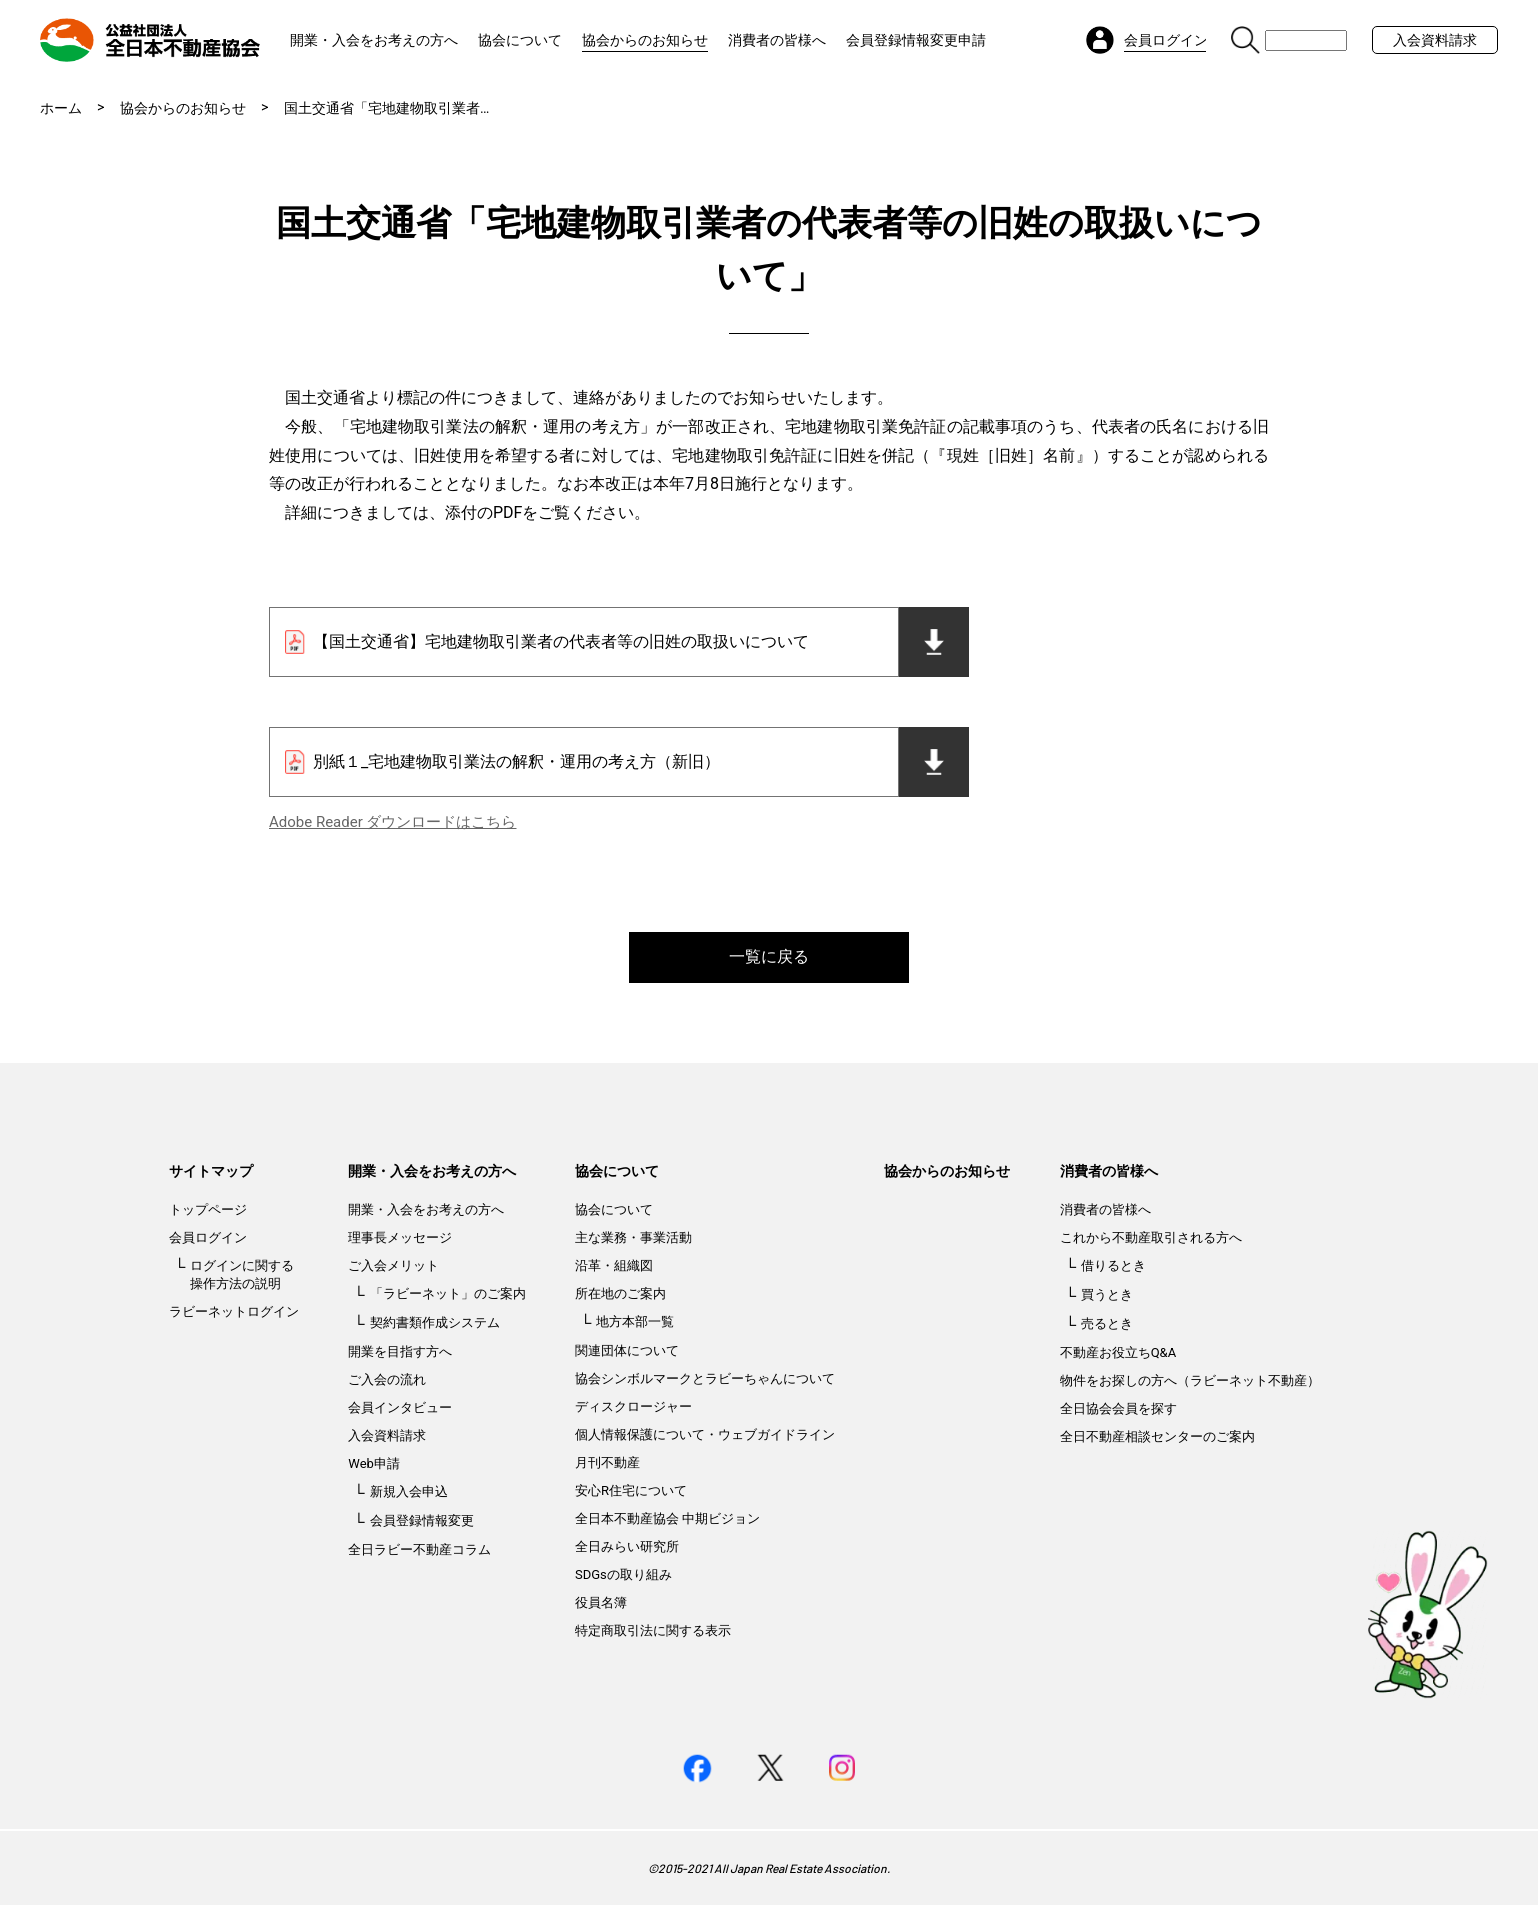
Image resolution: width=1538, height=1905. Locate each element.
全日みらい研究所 (627, 1546)
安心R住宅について (631, 1490)
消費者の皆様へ (777, 40)
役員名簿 (601, 1602)
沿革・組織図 (614, 1265)
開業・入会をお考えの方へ (374, 40)
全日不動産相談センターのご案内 (1157, 1436)
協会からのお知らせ (645, 40)
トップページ (208, 1209)
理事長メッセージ (400, 1237)
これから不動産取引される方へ (1151, 1237)
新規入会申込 (409, 1491)
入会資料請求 (1435, 40)
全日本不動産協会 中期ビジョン (667, 1518)
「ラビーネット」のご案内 (448, 1293)
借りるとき (1113, 1265)
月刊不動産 (607, 1462)
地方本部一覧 (635, 1321)
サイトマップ (211, 1171)
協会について (520, 40)
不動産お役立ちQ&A (1118, 1352)
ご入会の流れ (387, 1379)
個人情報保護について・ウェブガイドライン (705, 1434)
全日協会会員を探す (1118, 1408)
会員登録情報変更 (422, 1520)
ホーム (61, 108)
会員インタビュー (400, 1407)
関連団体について (627, 1350)
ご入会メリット (393, 1265)
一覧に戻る (769, 956)
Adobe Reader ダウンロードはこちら (392, 822)
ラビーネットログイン (234, 1311)
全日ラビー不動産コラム (419, 1549)
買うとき (1107, 1294)
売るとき (1107, 1323)
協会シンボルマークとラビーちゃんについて (705, 1378)
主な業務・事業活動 (633, 1237)
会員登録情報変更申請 (916, 40)
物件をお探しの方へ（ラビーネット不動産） (1190, 1380)
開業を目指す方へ (400, 1351)
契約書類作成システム (435, 1322)
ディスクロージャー (633, 1406)
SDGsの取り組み (623, 1574)
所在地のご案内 (620, 1293)
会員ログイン (208, 1237)
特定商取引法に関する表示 (653, 1630)
